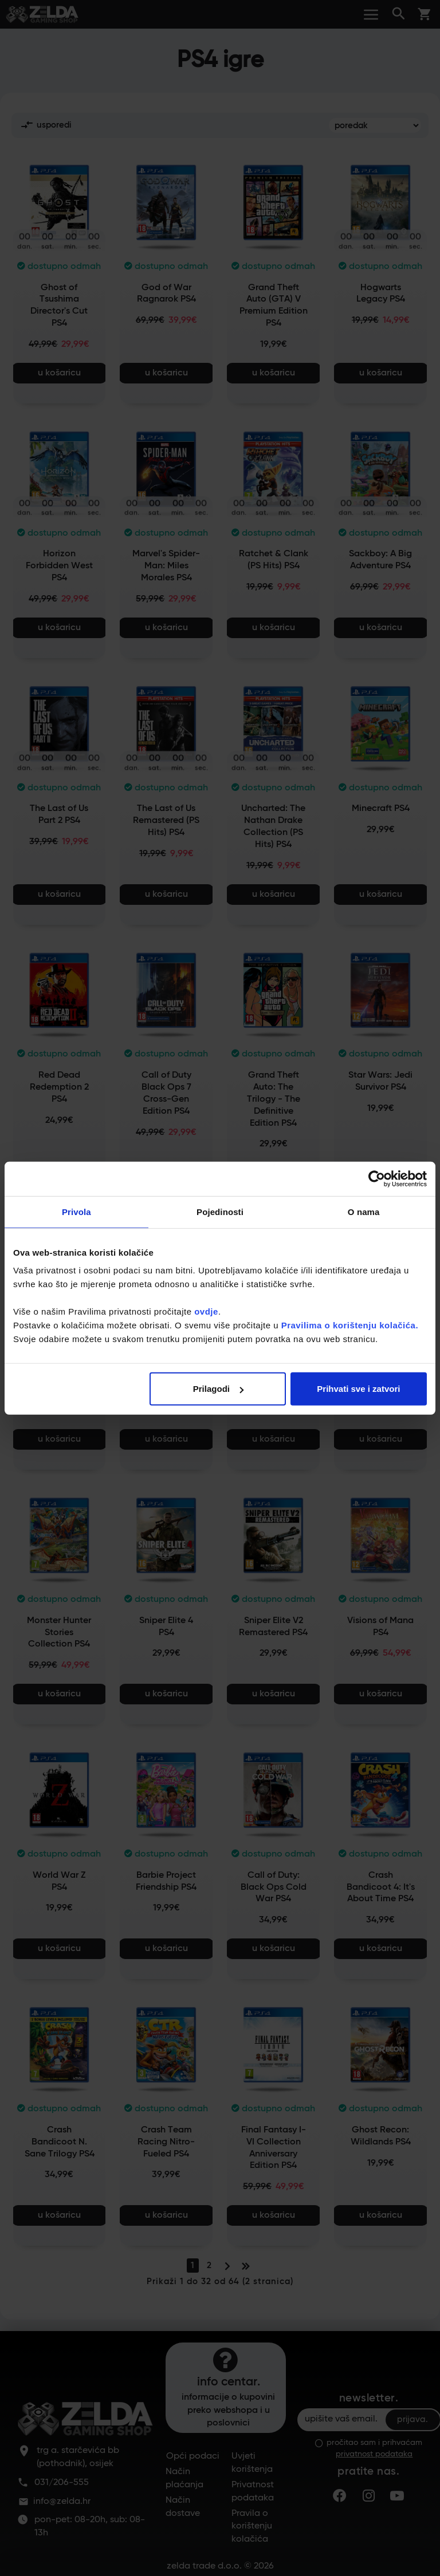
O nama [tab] (364, 1211)
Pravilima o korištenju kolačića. (349, 1325)
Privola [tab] (76, 1211)
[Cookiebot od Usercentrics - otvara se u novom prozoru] (377, 1178)
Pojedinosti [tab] (220, 1211)
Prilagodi (218, 1389)
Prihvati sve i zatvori (358, 1389)
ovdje (206, 1311)
